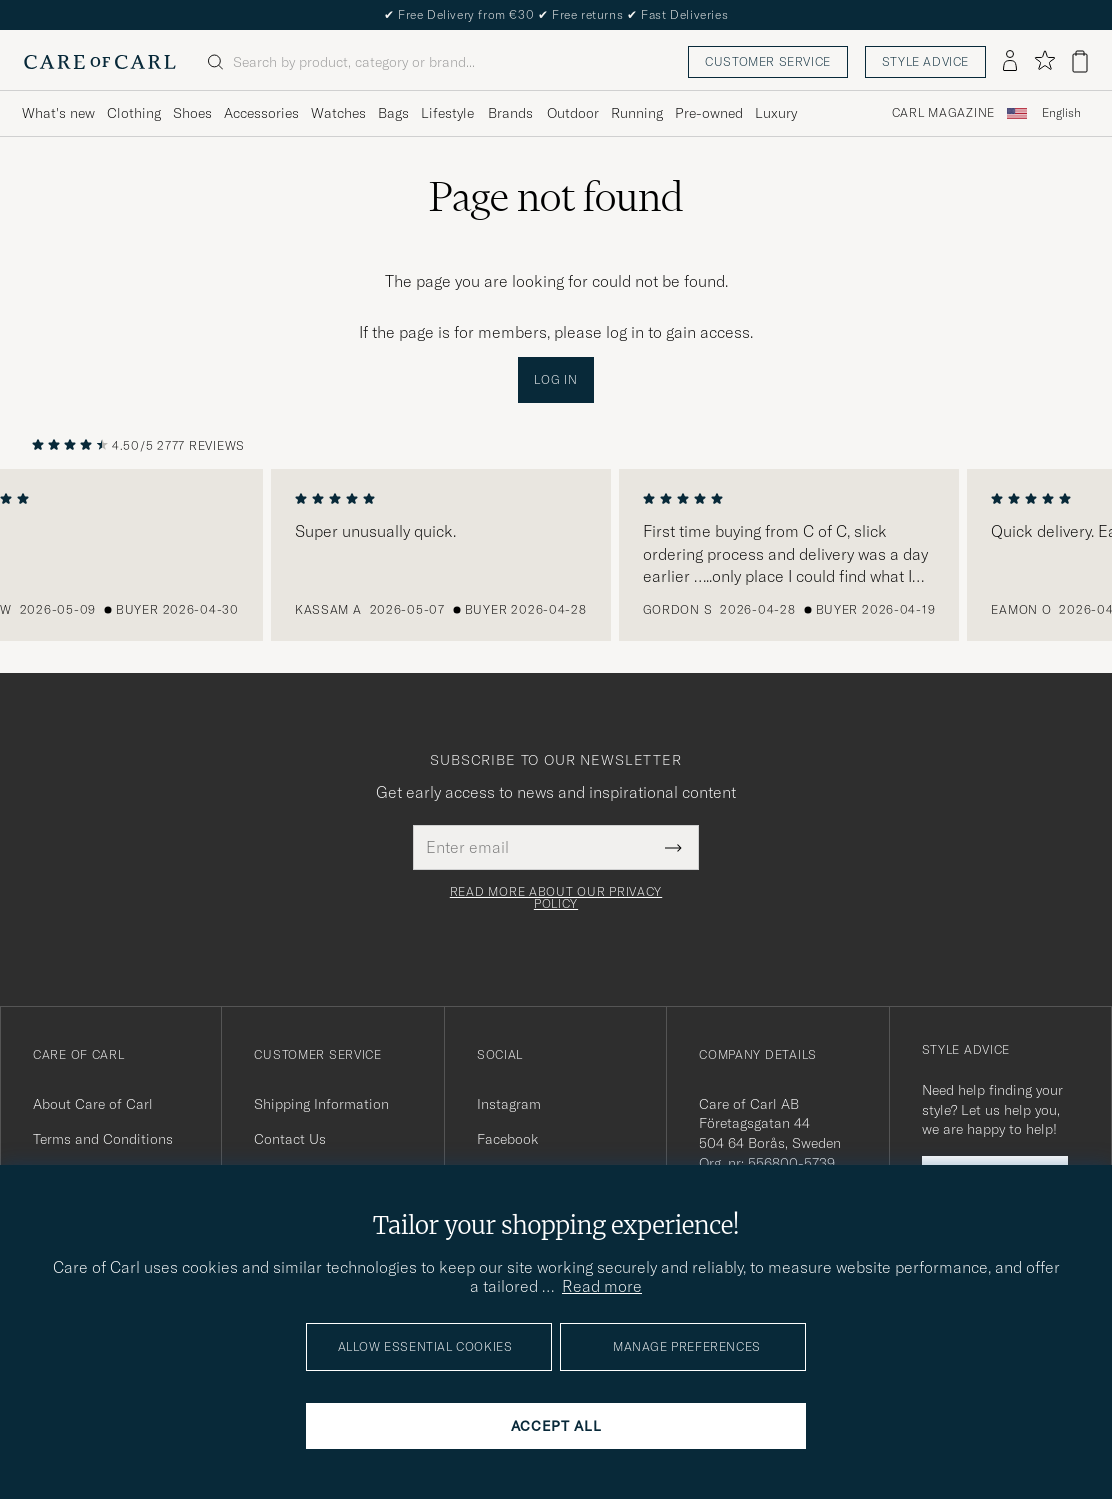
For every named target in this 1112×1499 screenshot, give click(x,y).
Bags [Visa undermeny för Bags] (393, 113)
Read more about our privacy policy (556, 898)
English (1061, 113)
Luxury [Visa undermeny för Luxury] (776, 113)
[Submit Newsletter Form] (673, 847)
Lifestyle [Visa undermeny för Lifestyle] (447, 113)
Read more (602, 1286)
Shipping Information (321, 1104)
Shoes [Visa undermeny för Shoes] (192, 113)
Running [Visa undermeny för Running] (637, 113)
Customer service (768, 61)
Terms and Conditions (103, 1139)
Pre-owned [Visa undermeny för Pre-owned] (709, 113)
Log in (555, 379)
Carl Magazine (943, 113)
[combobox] (1061, 113)
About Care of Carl (93, 1104)
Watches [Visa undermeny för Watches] (338, 113)
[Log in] (1010, 62)
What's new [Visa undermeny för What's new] (58, 113)
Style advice (925, 61)
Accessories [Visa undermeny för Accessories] (261, 113)
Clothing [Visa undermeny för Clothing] (134, 113)
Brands (510, 113)
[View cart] (1080, 61)
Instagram (509, 1104)
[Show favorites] (1044, 61)
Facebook (507, 1139)
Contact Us (290, 1139)
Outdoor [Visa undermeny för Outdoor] (573, 113)
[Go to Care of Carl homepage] (100, 62)
